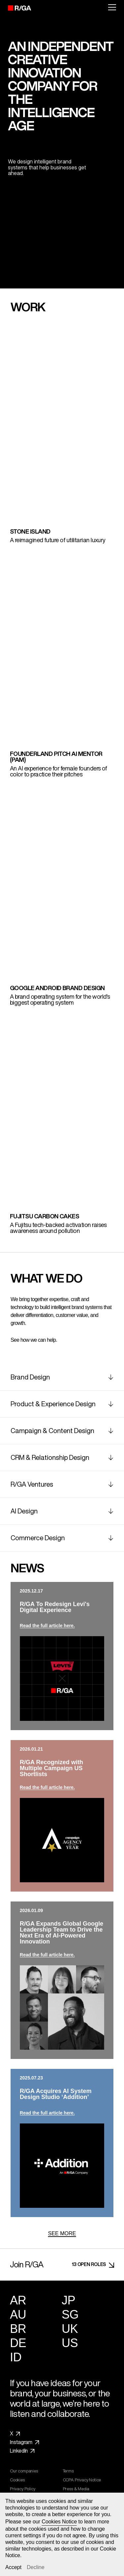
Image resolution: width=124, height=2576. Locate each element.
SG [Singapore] (70, 2314)
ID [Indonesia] (15, 2357)
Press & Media (78, 2489)
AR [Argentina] (18, 2300)
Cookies (19, 2480)
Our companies (26, 2471)
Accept (13, 2567)
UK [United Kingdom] (70, 2329)
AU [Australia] (18, 2314)
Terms (70, 2471)
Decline (35, 2567)
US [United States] (70, 2343)
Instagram (24, 2442)
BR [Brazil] (18, 2329)
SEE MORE (62, 2233)
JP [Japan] (68, 2300)
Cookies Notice (59, 2521)
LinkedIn (22, 2451)
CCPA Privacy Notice (84, 2480)
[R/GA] (15, 8)
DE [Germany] (18, 2343)
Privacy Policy (24, 2489)
